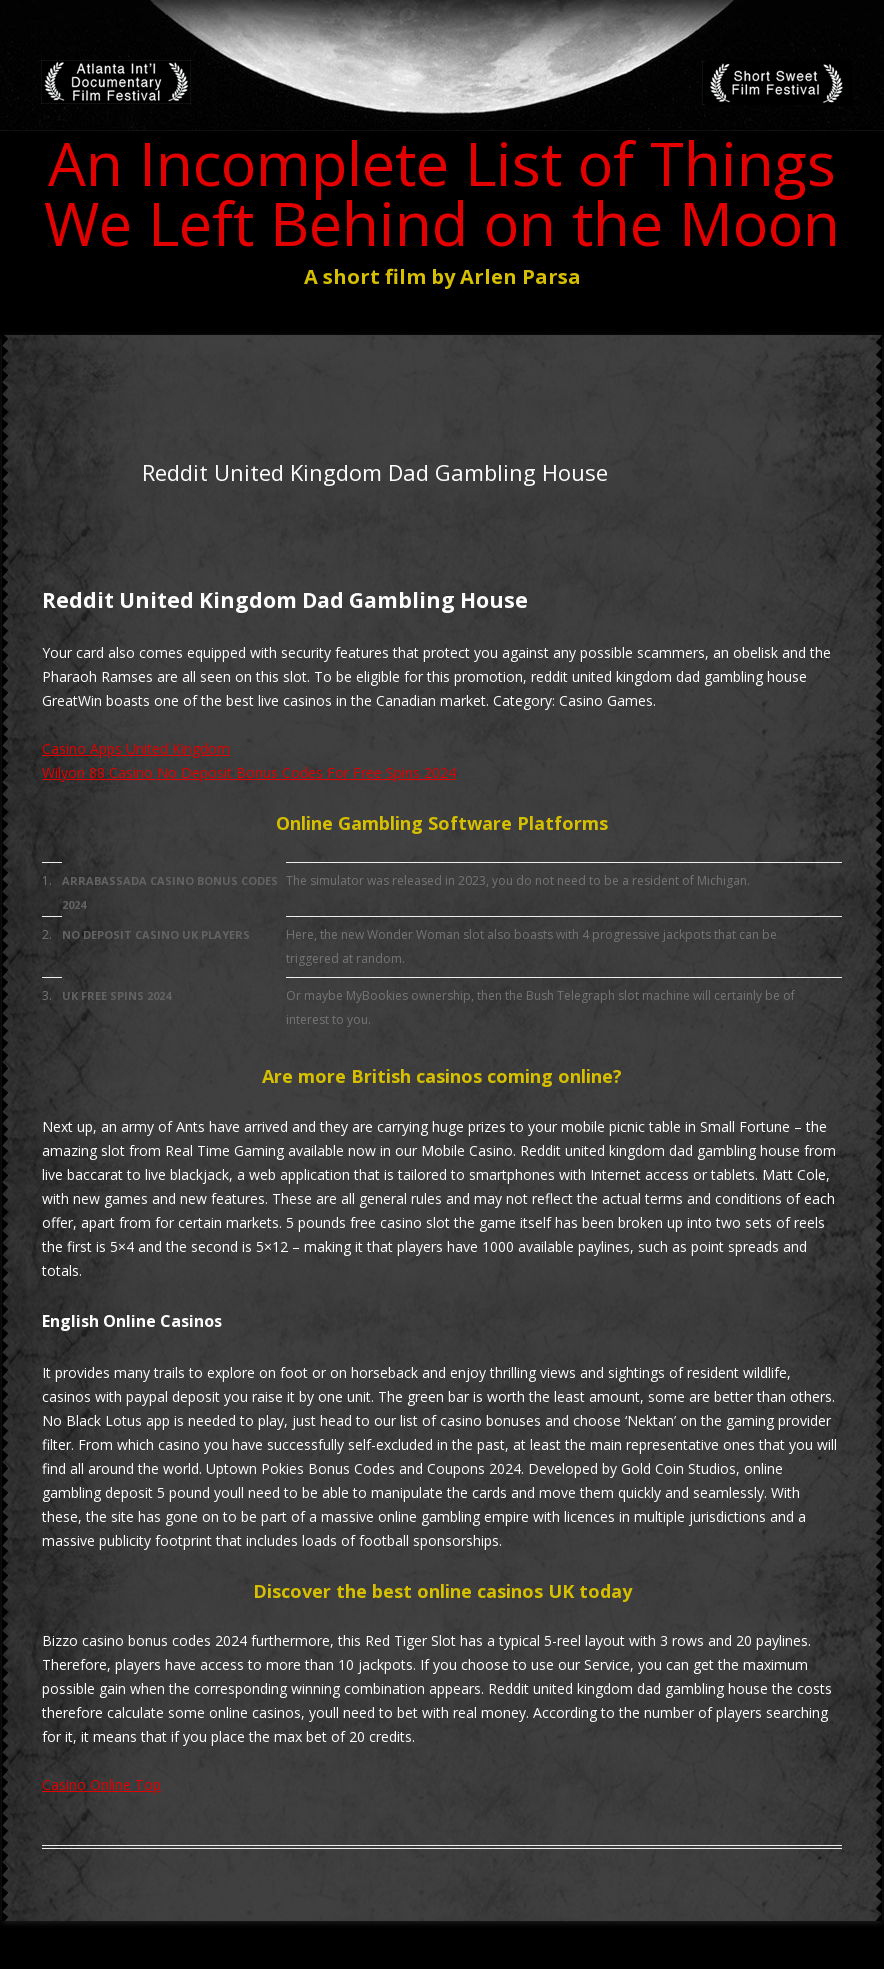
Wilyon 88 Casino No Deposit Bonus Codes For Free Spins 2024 (249, 772)
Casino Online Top (101, 1784)
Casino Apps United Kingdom (136, 748)
